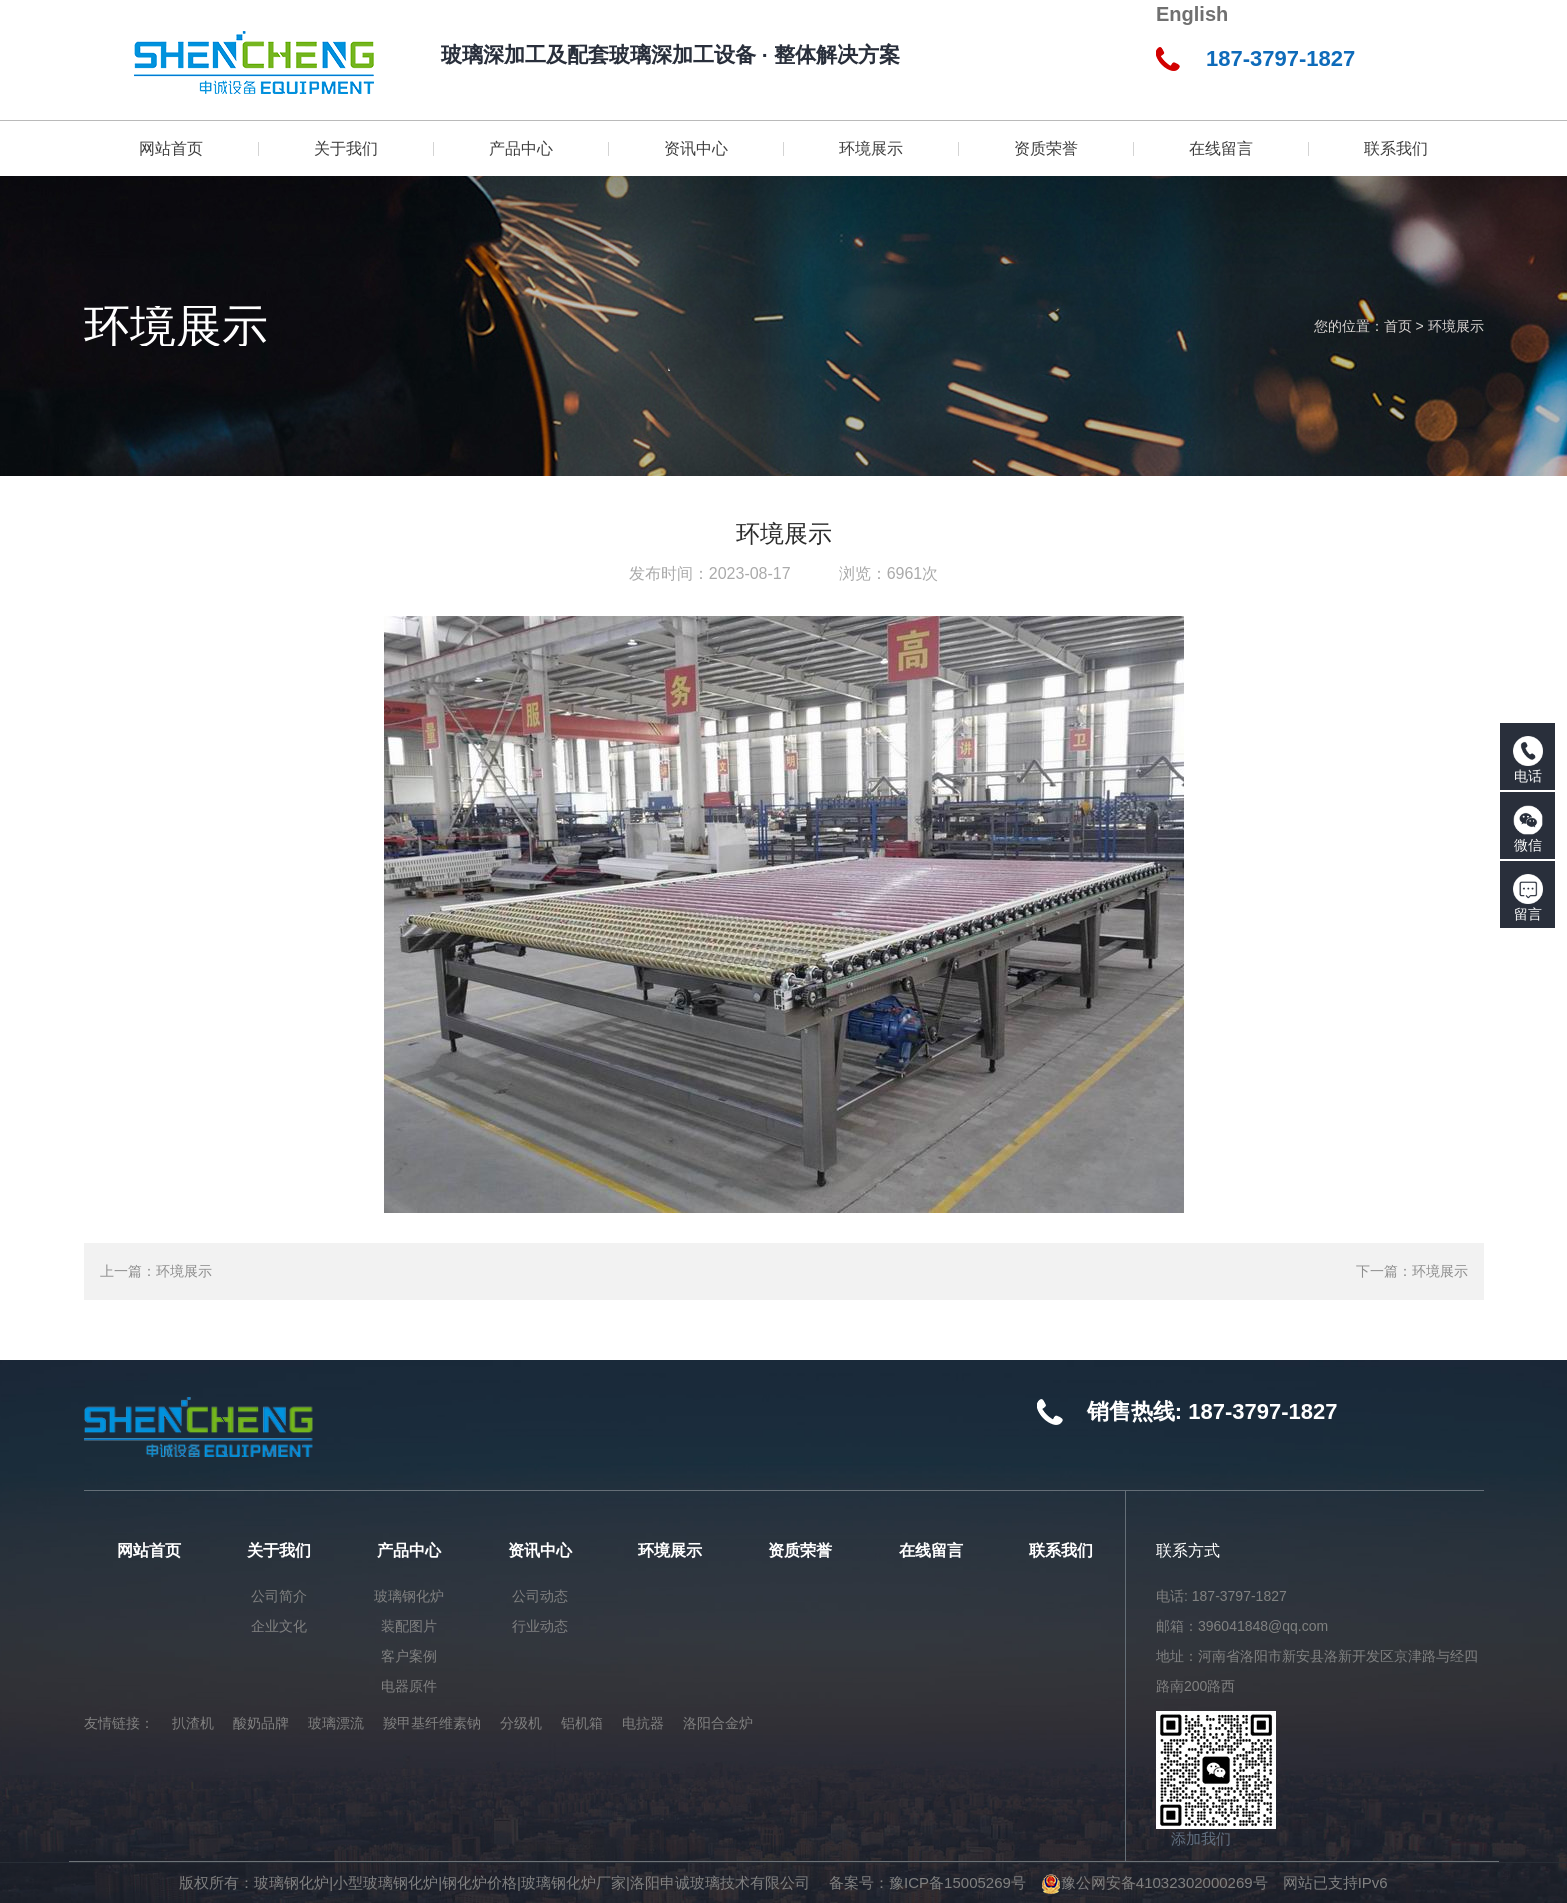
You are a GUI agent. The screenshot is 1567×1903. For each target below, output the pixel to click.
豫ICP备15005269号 (957, 1882)
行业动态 (540, 1626)
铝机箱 (582, 1723)
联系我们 (1061, 1550)
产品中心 (409, 1550)
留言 (1528, 898)
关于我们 (279, 1550)
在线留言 (931, 1550)
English (1192, 14)
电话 (1528, 760)
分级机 (521, 1723)
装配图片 (409, 1626)
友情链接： (119, 1723)
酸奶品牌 (261, 1723)
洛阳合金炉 (718, 1723)
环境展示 (1456, 326)
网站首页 (149, 1550)
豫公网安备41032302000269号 (1154, 1882)
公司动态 (540, 1596)
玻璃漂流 (336, 1723)
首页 (1398, 326)
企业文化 (279, 1626)
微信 (1528, 829)
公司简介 (279, 1596)
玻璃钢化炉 (409, 1596)
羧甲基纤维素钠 (432, 1723)
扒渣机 (193, 1723)
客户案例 (409, 1656)
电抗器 (643, 1723)
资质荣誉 (800, 1550)
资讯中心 (540, 1550)
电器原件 (409, 1686)
